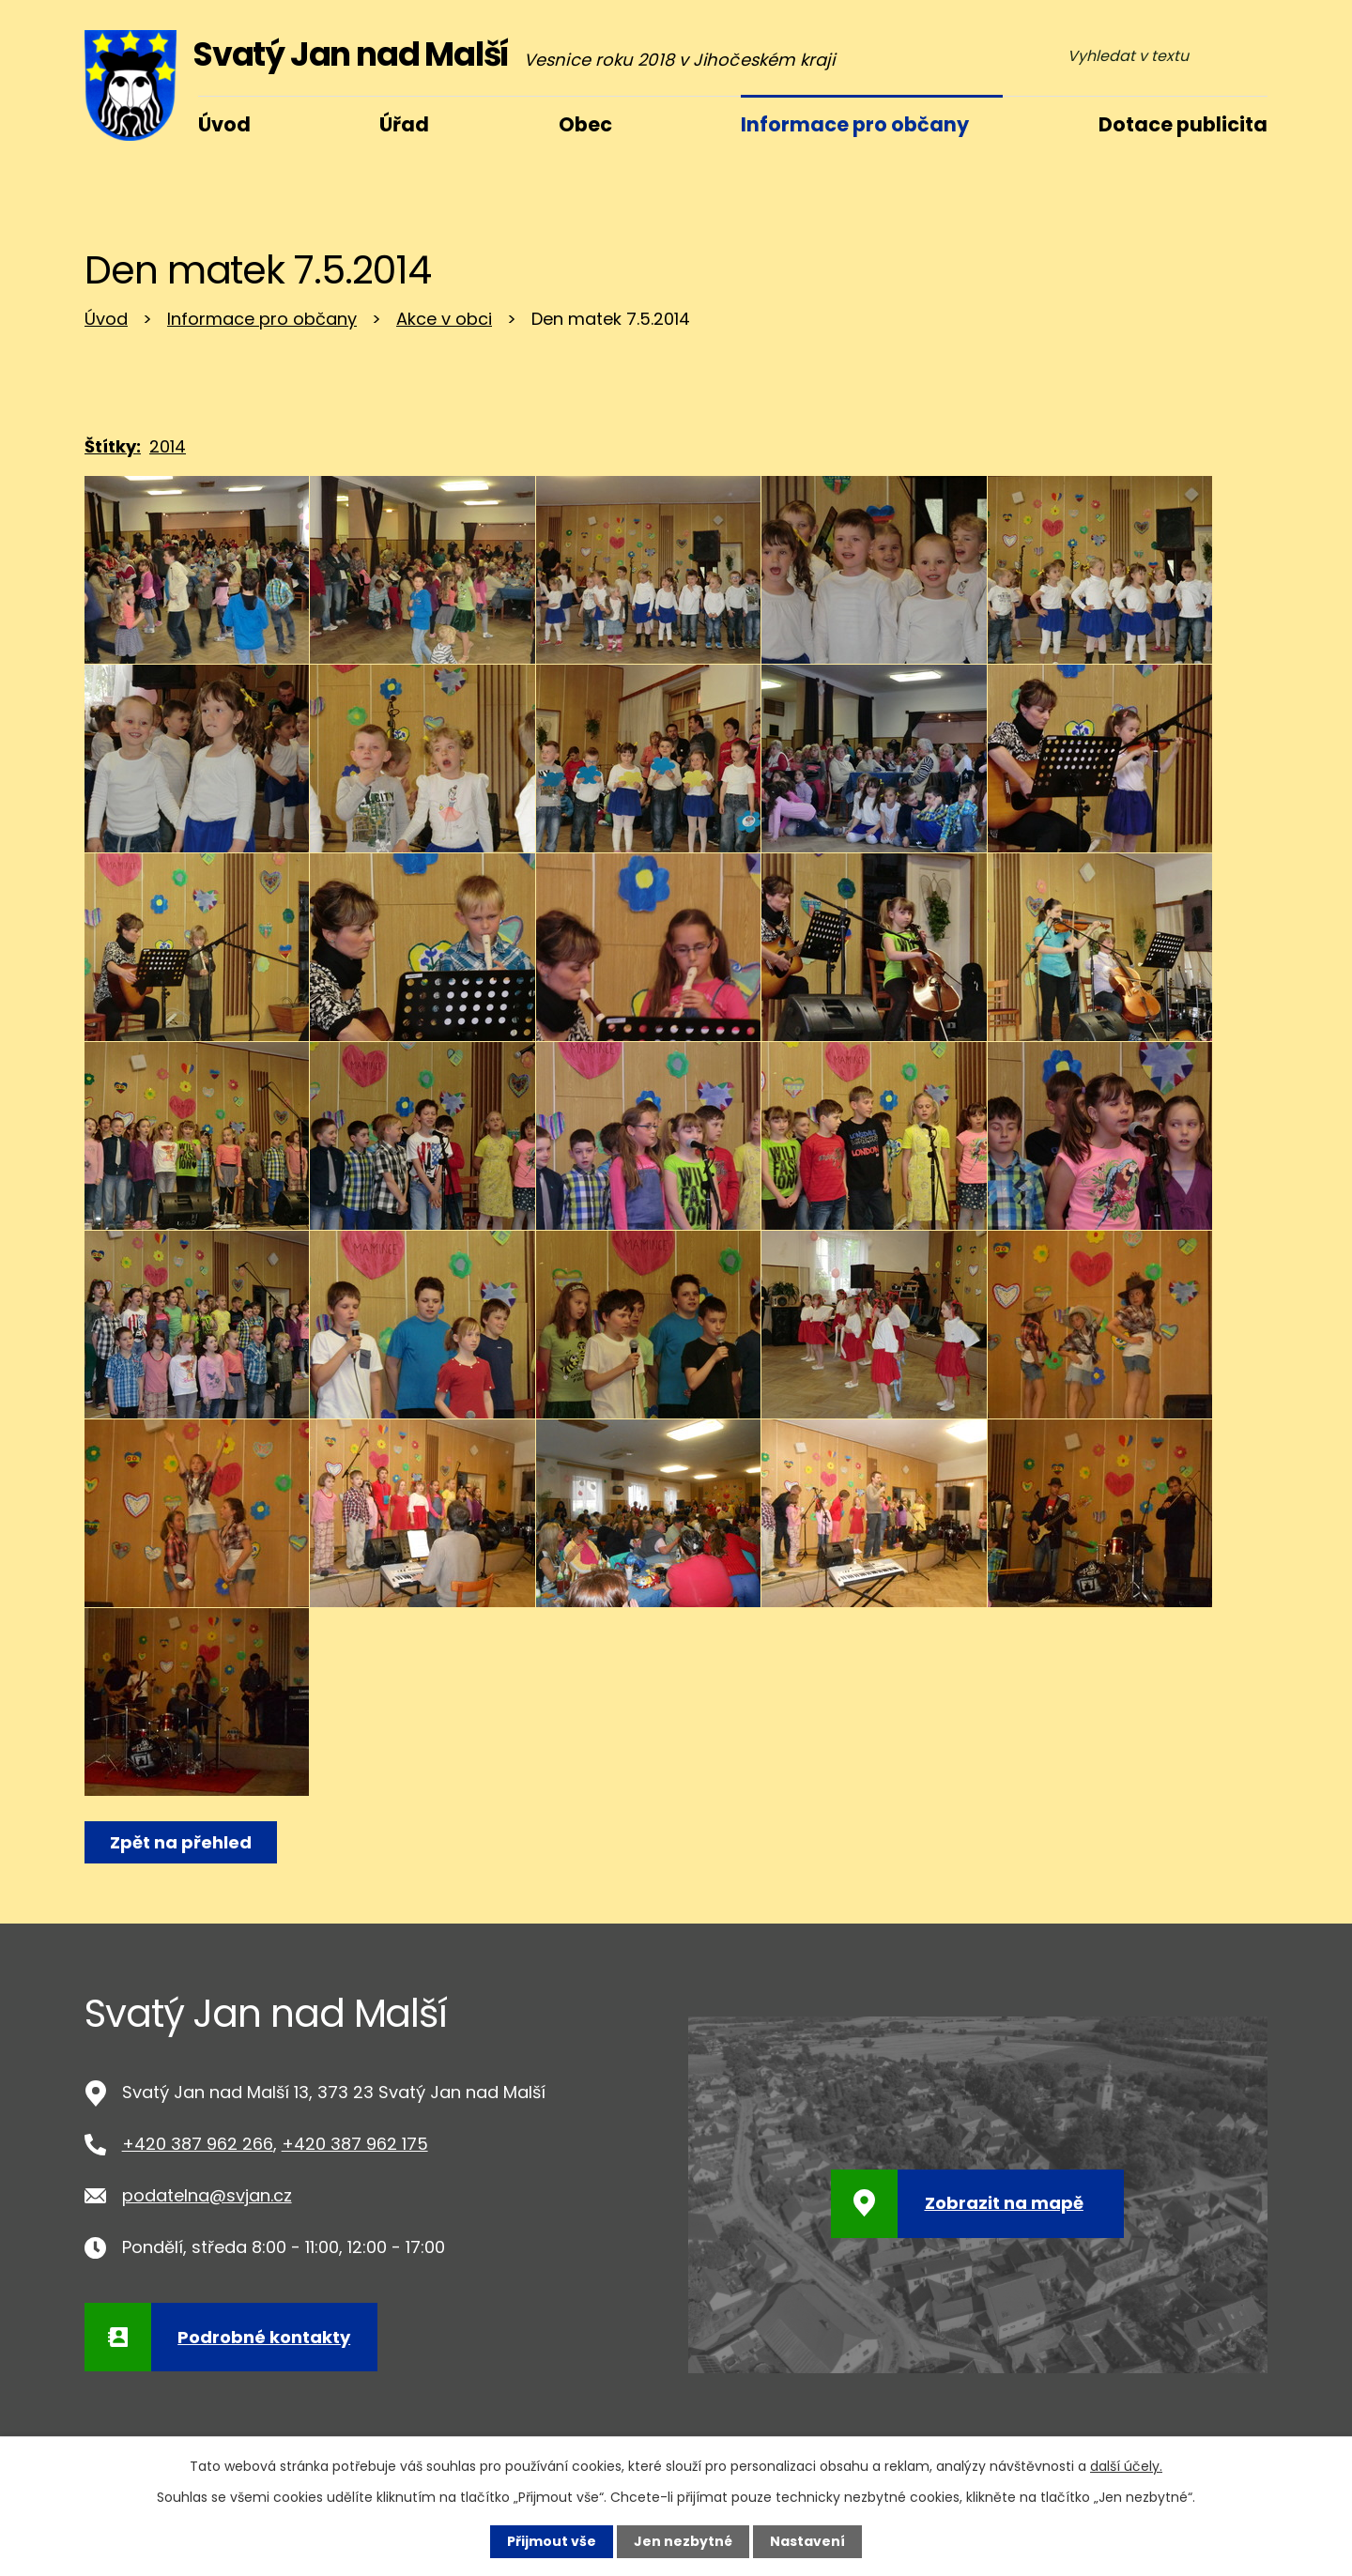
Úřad (404, 124)
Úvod (106, 318)
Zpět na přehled (181, 1842)
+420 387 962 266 (197, 2143)
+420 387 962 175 (355, 2143)
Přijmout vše (551, 2541)
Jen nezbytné (683, 2541)
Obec (585, 124)
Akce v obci (444, 318)
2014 (167, 446)
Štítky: (112, 446)
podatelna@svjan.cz (207, 2195)
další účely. (1126, 2466)
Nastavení (807, 2541)
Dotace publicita (1183, 124)
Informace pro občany (262, 318)
